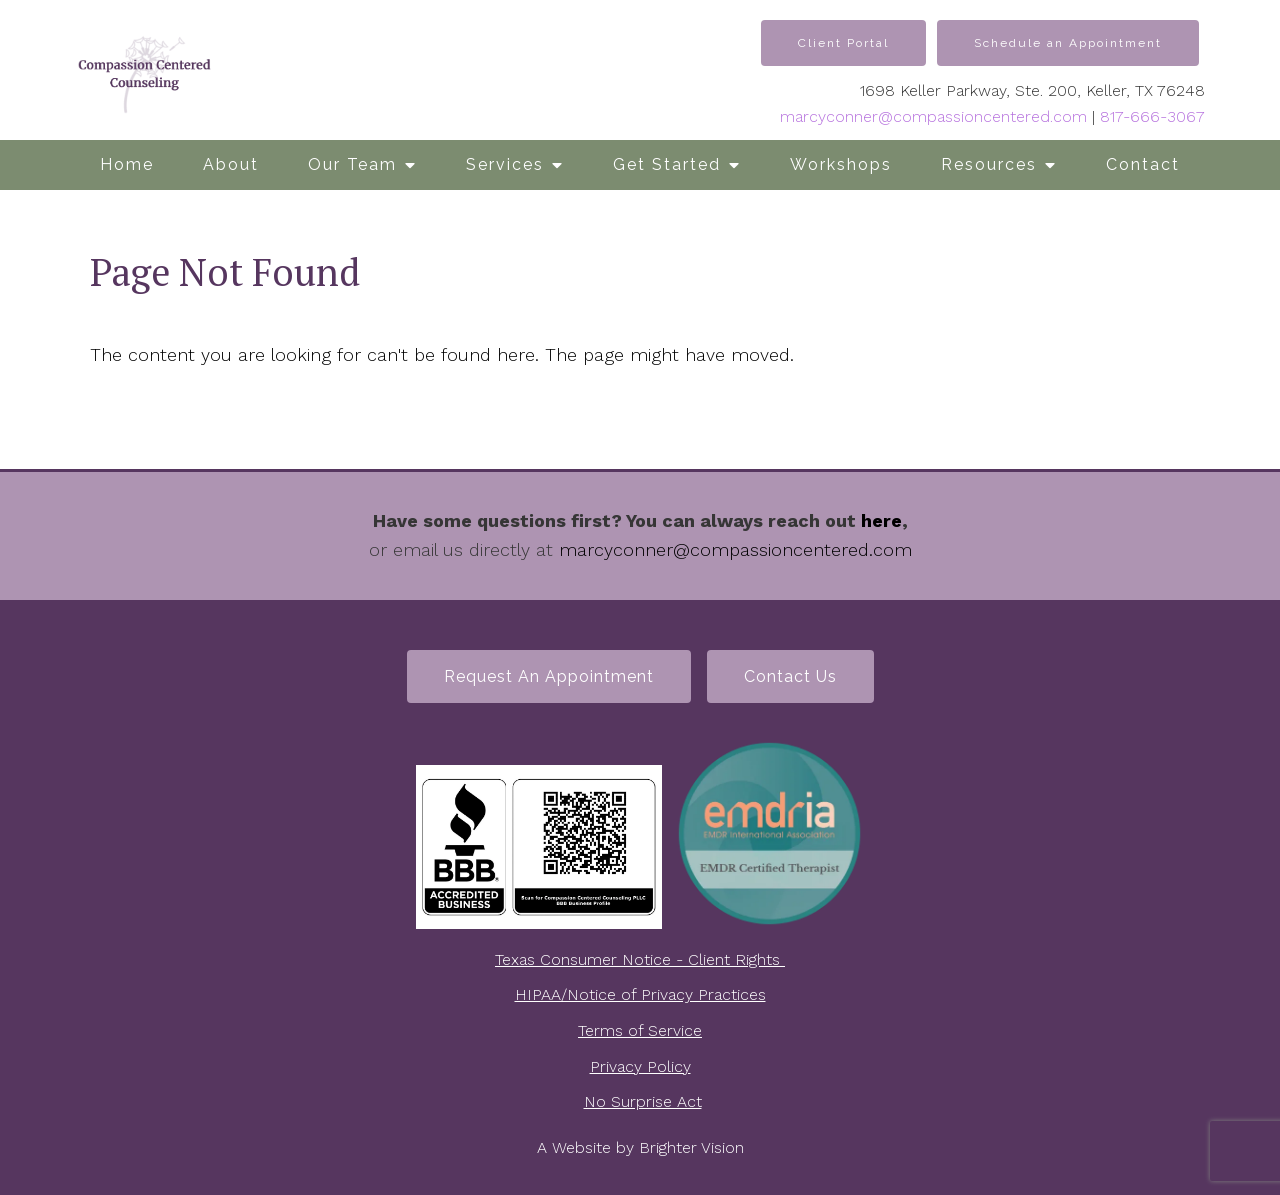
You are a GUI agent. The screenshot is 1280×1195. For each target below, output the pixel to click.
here (881, 520)
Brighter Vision (691, 1147)
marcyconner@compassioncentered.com (933, 116)
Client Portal (843, 43)
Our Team (352, 164)
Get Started (667, 164)
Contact (1143, 164)
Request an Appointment (549, 676)
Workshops (841, 164)
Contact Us (790, 676)
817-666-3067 (1152, 116)
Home (127, 164)
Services (505, 164)
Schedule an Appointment (1068, 43)
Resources (989, 164)
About (231, 164)
